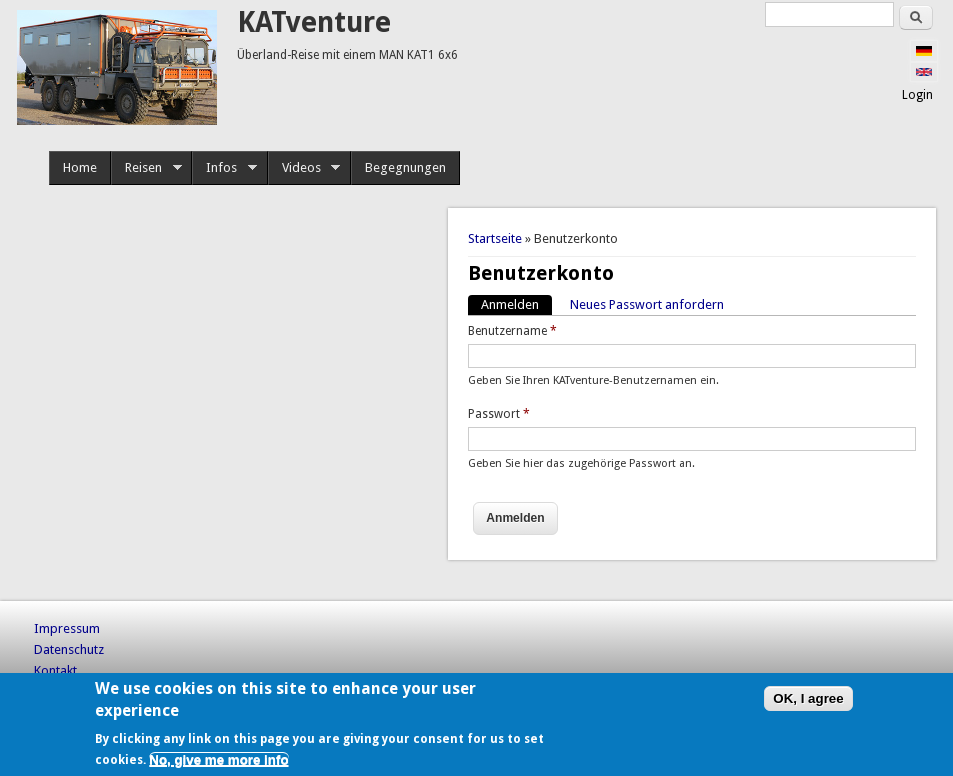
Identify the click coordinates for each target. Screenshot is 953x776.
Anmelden (516, 303)
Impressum (67, 628)
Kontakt (55, 670)
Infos (224, 168)
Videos (304, 168)
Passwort (499, 414)
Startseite (495, 238)
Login (917, 95)
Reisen (146, 168)
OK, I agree (808, 698)
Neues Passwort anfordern (647, 304)
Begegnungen (405, 167)
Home (80, 167)
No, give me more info (218, 759)
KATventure (314, 22)
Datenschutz (69, 649)
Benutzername (512, 331)
